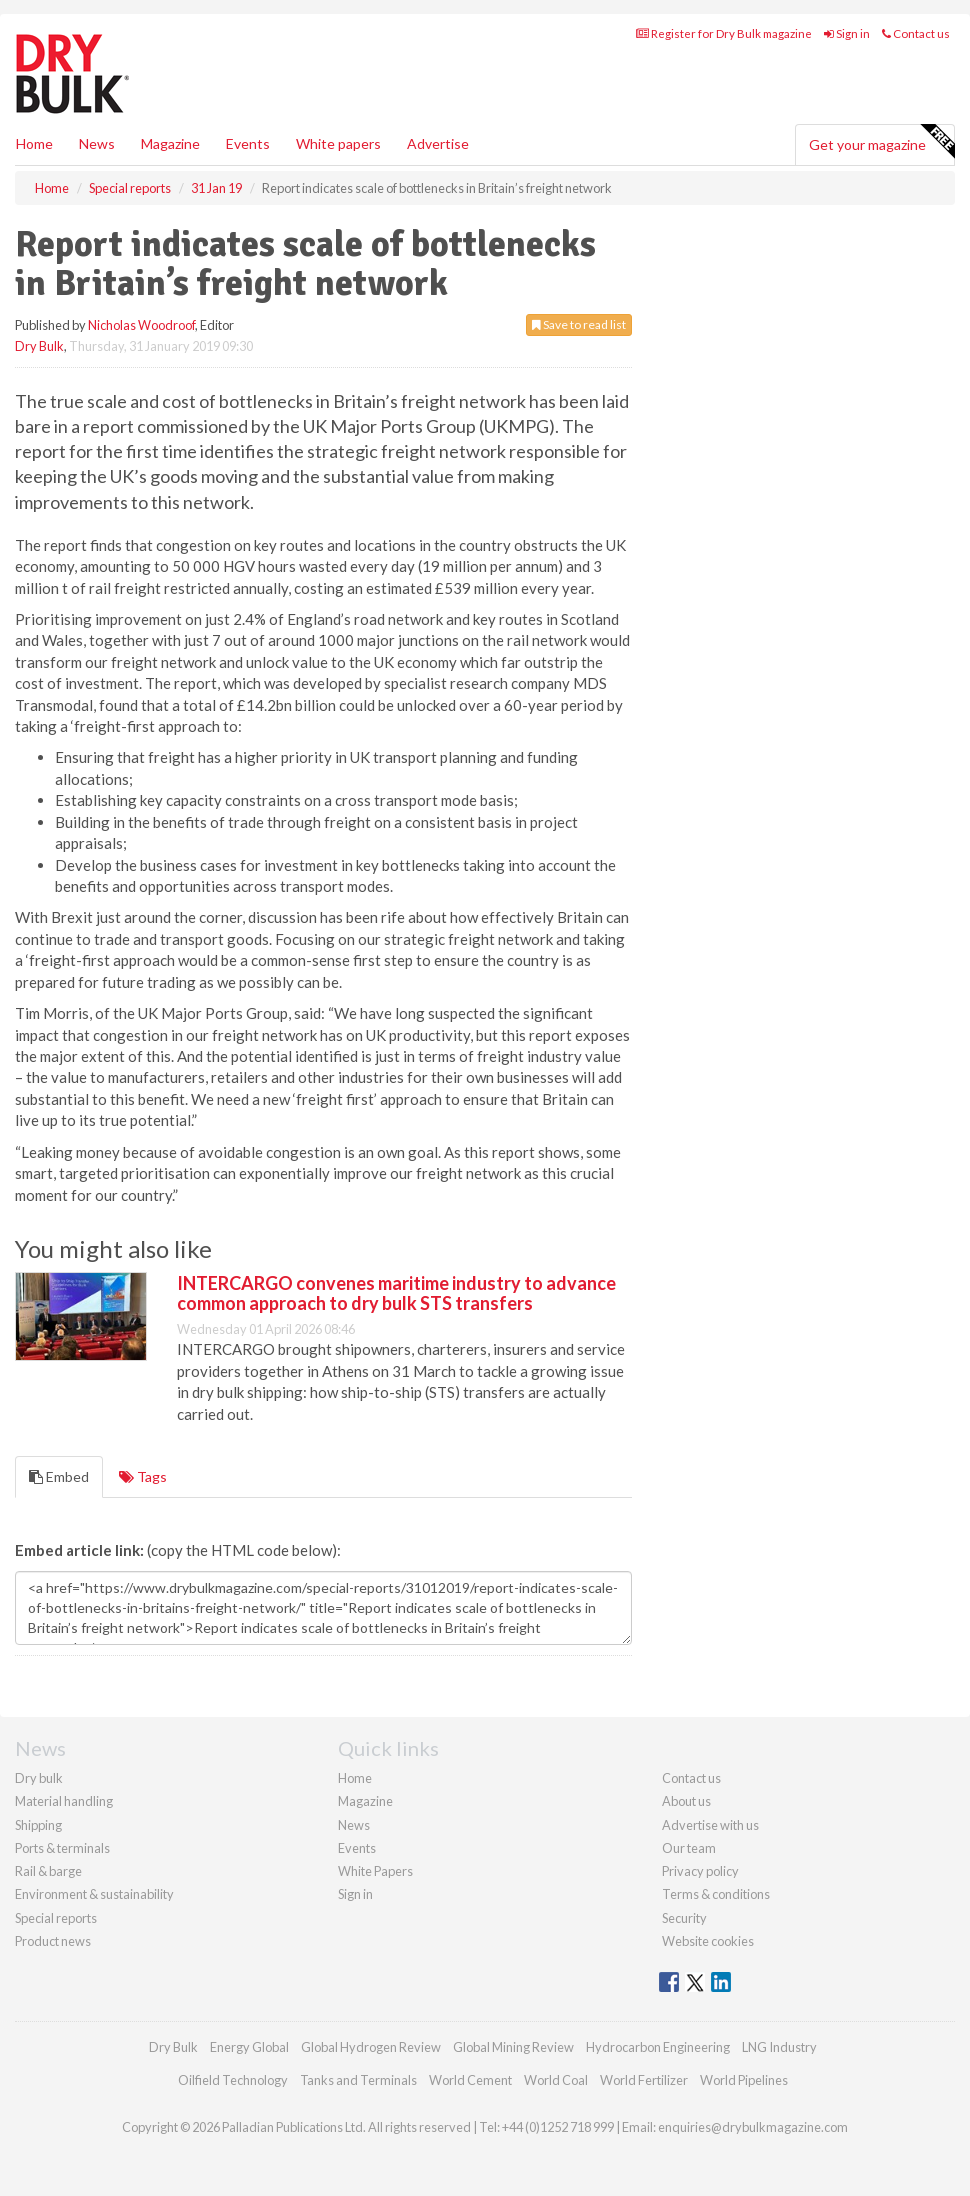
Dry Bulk (39, 346)
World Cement (470, 2080)
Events (248, 143)
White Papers (375, 1871)
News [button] (97, 143)
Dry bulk (39, 1778)
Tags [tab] (143, 1476)
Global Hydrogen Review (371, 2047)
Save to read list (579, 324)
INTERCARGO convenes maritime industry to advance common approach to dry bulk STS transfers (396, 1293)
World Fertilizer (644, 2080)
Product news (53, 1941)
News (354, 1825)
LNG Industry (779, 2047)
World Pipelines (744, 2080)
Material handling (64, 1801)
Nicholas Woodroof (141, 325)
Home (34, 143)
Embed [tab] (59, 1476)
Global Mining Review (513, 2047)
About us (686, 1801)
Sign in (847, 33)
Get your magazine (881, 142)
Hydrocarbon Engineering (658, 2047)
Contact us (916, 33)
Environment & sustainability (94, 1894)
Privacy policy (700, 1871)
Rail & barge (48, 1871)
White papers (338, 143)
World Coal (556, 2080)
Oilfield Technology (233, 2080)
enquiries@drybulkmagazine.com (753, 2127)
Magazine (170, 143)
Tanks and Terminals (358, 2080)
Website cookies (708, 1941)
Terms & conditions (716, 1894)
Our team (689, 1848)
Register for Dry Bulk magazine (724, 33)
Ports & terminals (62, 1848)
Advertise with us (710, 1825)
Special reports (56, 1918)
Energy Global (249, 2047)
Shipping (38, 1825)
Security (684, 1918)
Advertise (438, 143)
